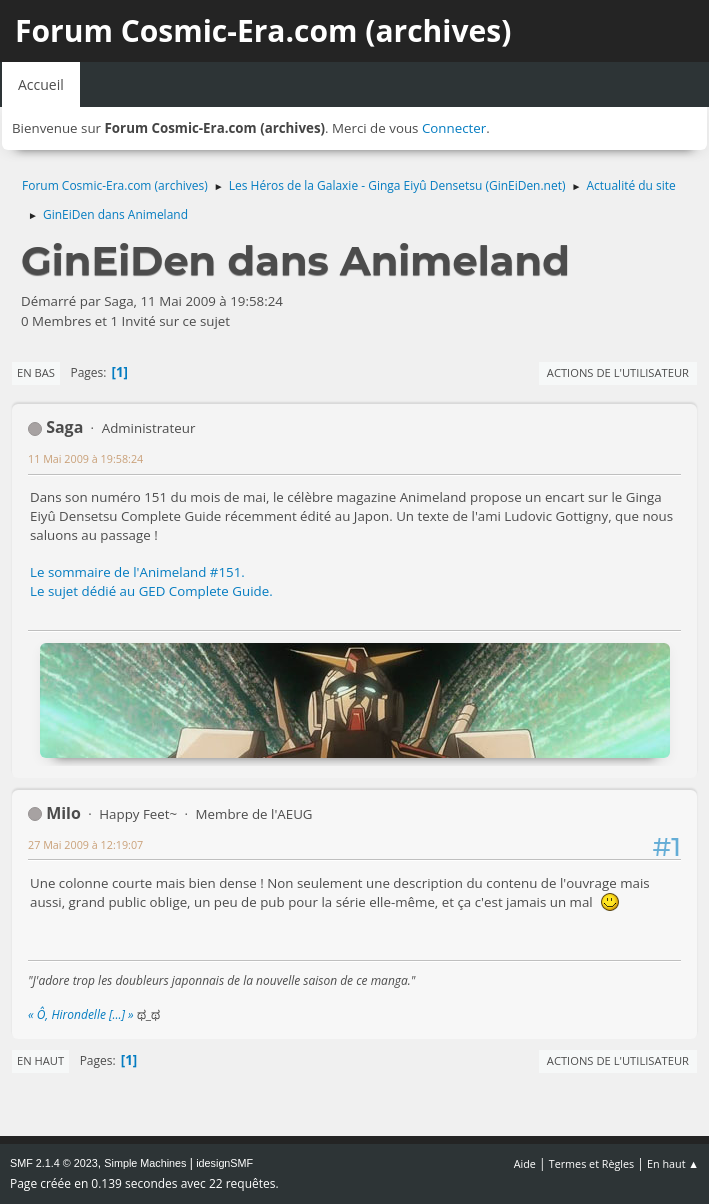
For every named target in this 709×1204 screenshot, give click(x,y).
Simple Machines (145, 1163)
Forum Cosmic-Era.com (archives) (263, 30)
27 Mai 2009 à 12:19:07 (85, 844)
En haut (40, 1060)
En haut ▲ (673, 1163)
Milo (63, 813)
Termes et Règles (592, 1163)
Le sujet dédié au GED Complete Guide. (151, 591)
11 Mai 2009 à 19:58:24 (85, 458)
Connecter (454, 128)
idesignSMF (224, 1163)
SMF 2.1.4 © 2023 (54, 1163)
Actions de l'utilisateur (618, 372)
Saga (64, 427)
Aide (525, 1163)
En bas (36, 372)
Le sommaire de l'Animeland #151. (137, 572)
